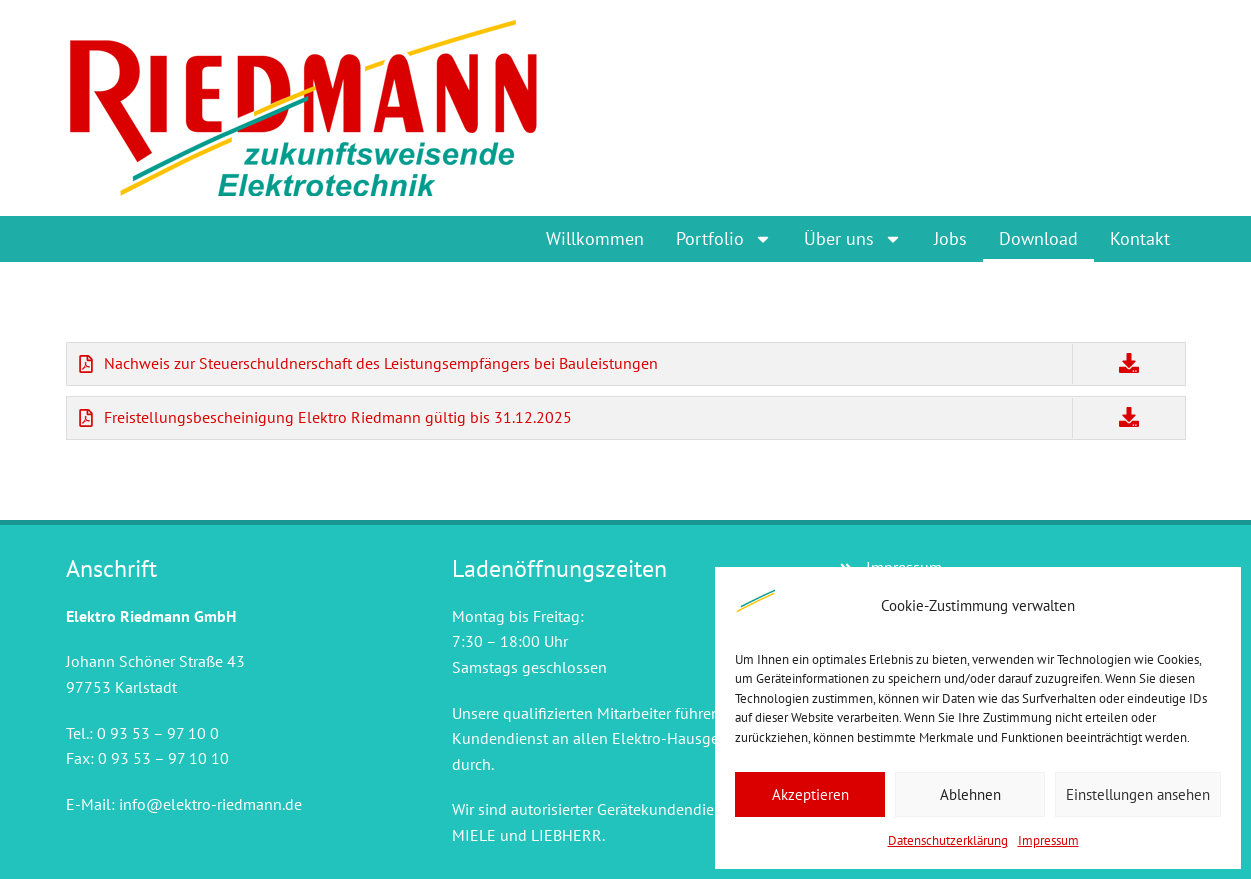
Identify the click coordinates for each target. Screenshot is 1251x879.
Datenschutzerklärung (948, 840)
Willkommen (595, 238)
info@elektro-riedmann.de (210, 804)
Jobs (950, 238)
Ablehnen (970, 794)
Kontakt (1140, 238)
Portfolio (724, 239)
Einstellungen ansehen (1138, 794)
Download (1038, 238)
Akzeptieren (810, 794)
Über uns (853, 239)
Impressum (1048, 840)
